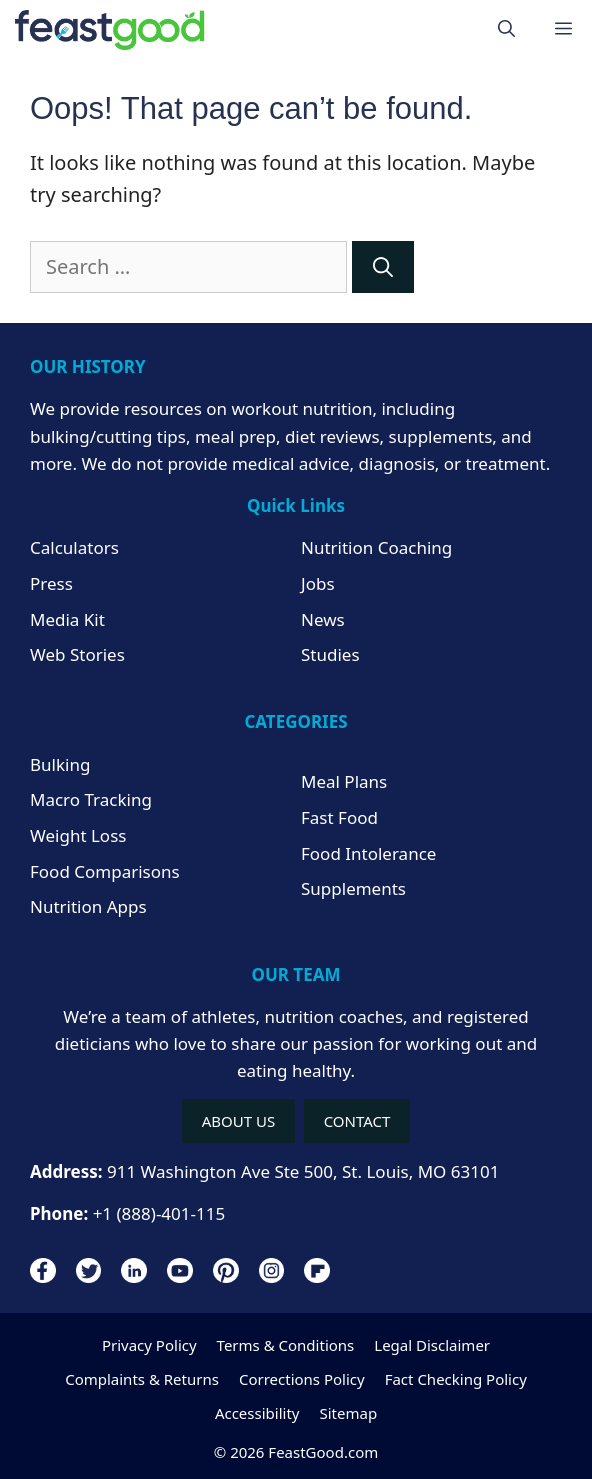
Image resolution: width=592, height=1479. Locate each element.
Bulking (60, 764)
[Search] (383, 267)
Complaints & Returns (142, 1379)
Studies (330, 654)
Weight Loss (78, 835)
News (323, 619)
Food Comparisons (105, 871)
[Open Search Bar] (506, 30)
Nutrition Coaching (376, 547)
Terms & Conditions (286, 1345)
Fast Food (339, 817)
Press (51, 583)
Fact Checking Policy (456, 1379)
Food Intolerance (368, 853)
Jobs (318, 583)
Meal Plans (344, 781)
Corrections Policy (302, 1379)
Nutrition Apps (88, 906)
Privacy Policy (149, 1345)
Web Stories (77, 654)
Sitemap (348, 1413)
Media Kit (67, 619)
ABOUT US (238, 1121)
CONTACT (357, 1121)
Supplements (353, 888)
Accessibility (257, 1413)
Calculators (74, 547)
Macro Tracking (91, 799)
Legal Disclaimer (432, 1345)
